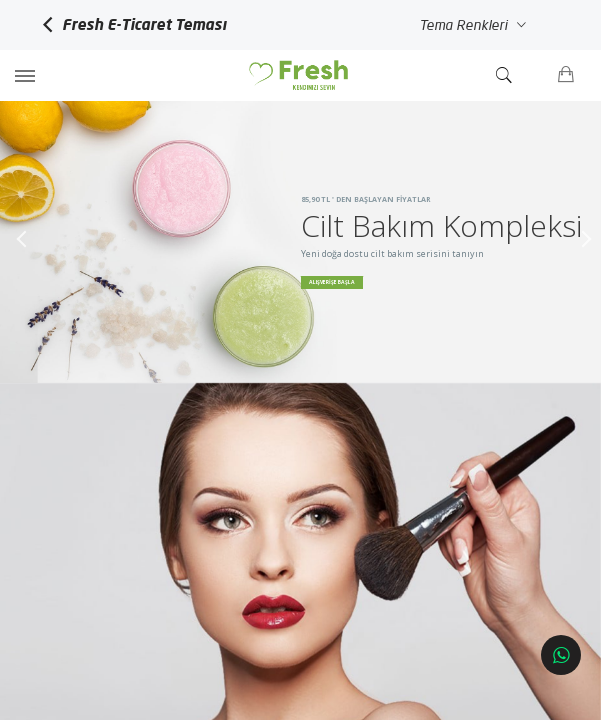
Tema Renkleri (470, 25)
